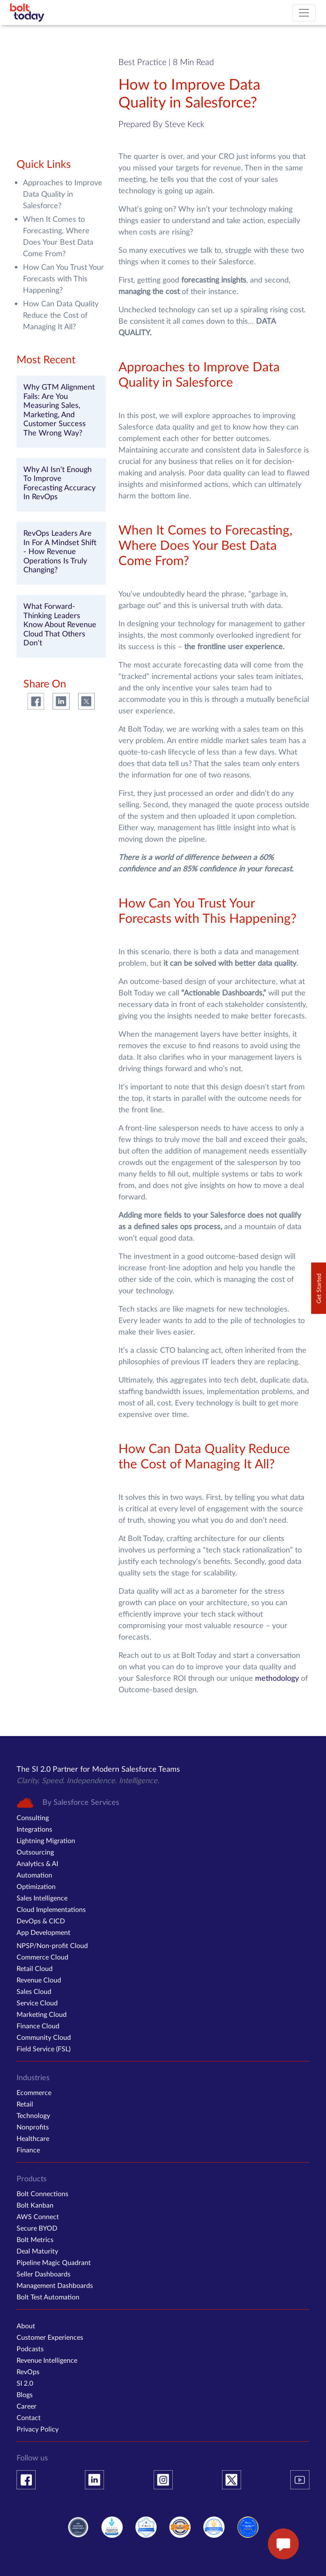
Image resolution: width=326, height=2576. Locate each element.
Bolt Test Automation (48, 2297)
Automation (34, 1875)
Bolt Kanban (35, 2205)
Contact (29, 2417)
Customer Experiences (50, 2337)
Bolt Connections (42, 2193)
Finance (28, 2150)
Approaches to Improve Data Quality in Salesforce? (62, 194)
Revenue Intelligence (47, 2360)
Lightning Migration (46, 1840)
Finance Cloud (38, 2026)
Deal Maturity (37, 2251)
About (26, 2326)
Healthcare (33, 2138)
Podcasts (30, 2348)
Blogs (25, 2394)
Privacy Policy (38, 2429)
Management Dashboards (55, 2285)
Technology (33, 2115)
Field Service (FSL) (43, 2048)
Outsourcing (35, 1852)
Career (27, 2406)
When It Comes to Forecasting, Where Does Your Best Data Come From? (58, 236)
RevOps (28, 2371)
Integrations (34, 1829)
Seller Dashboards (43, 2274)
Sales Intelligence (42, 1898)
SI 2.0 (25, 2383)
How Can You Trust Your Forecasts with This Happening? (63, 278)
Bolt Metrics (35, 2239)
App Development (43, 1932)
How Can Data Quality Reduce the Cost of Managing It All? (60, 315)
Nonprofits (33, 2127)
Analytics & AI (37, 1863)
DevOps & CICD (41, 1921)
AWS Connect (38, 2216)
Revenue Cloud (39, 1980)
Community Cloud (44, 2037)
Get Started (318, 1288)
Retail (25, 2104)
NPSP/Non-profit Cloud (52, 1945)
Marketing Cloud (42, 2014)
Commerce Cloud (42, 1957)
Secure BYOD (37, 2228)
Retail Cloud (35, 1968)
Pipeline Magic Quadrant (54, 2262)
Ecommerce (34, 2092)
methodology (277, 1677)
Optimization (36, 1886)
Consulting (33, 1817)
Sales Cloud (34, 1991)
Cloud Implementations (51, 1909)
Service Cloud (37, 2003)
